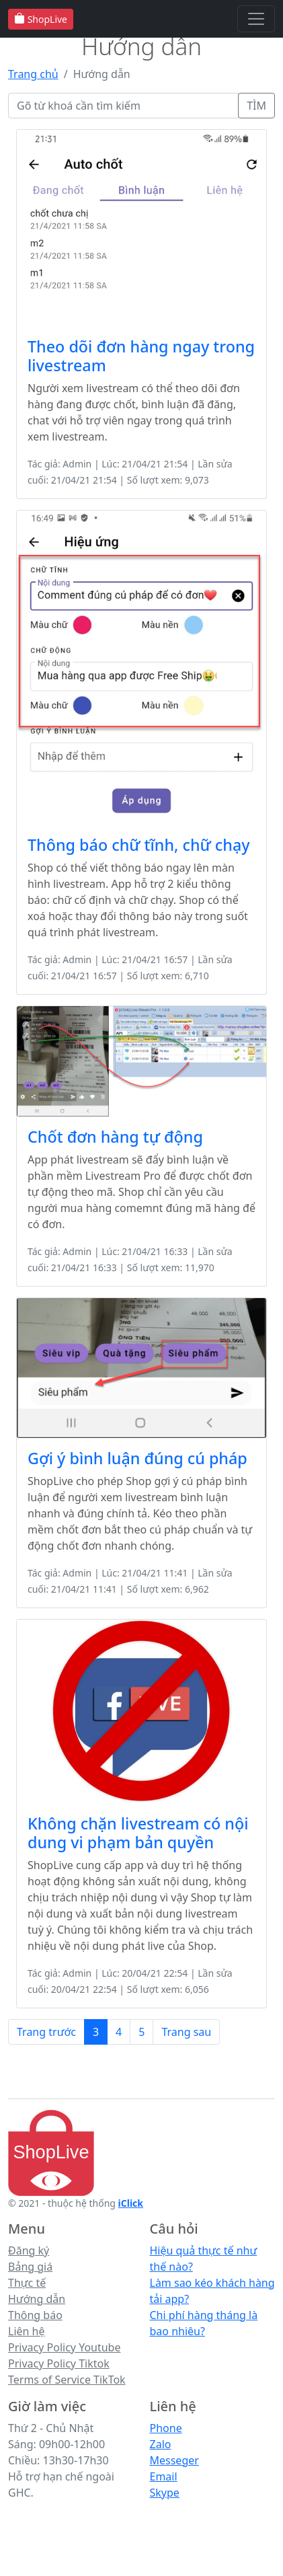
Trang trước (46, 2031)
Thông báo (35, 2315)
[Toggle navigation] (256, 18)
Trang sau (186, 2031)
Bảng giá (30, 2266)
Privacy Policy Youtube (64, 2347)
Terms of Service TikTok (67, 2379)
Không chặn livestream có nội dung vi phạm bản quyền (138, 1833)
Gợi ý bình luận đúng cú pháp (137, 1458)
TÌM (256, 105)
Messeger (174, 2460)
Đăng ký (28, 2250)
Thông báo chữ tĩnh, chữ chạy (139, 845)
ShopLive (40, 19)
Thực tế (27, 2282)
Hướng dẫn (36, 2298)
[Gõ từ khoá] (123, 105)
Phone (166, 2428)
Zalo (160, 2444)
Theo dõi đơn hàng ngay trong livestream (141, 356)
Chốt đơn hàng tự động (115, 1136)
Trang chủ (33, 74)
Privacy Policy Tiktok (59, 2363)
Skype (164, 2492)
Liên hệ (26, 2331)
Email (163, 2476)
